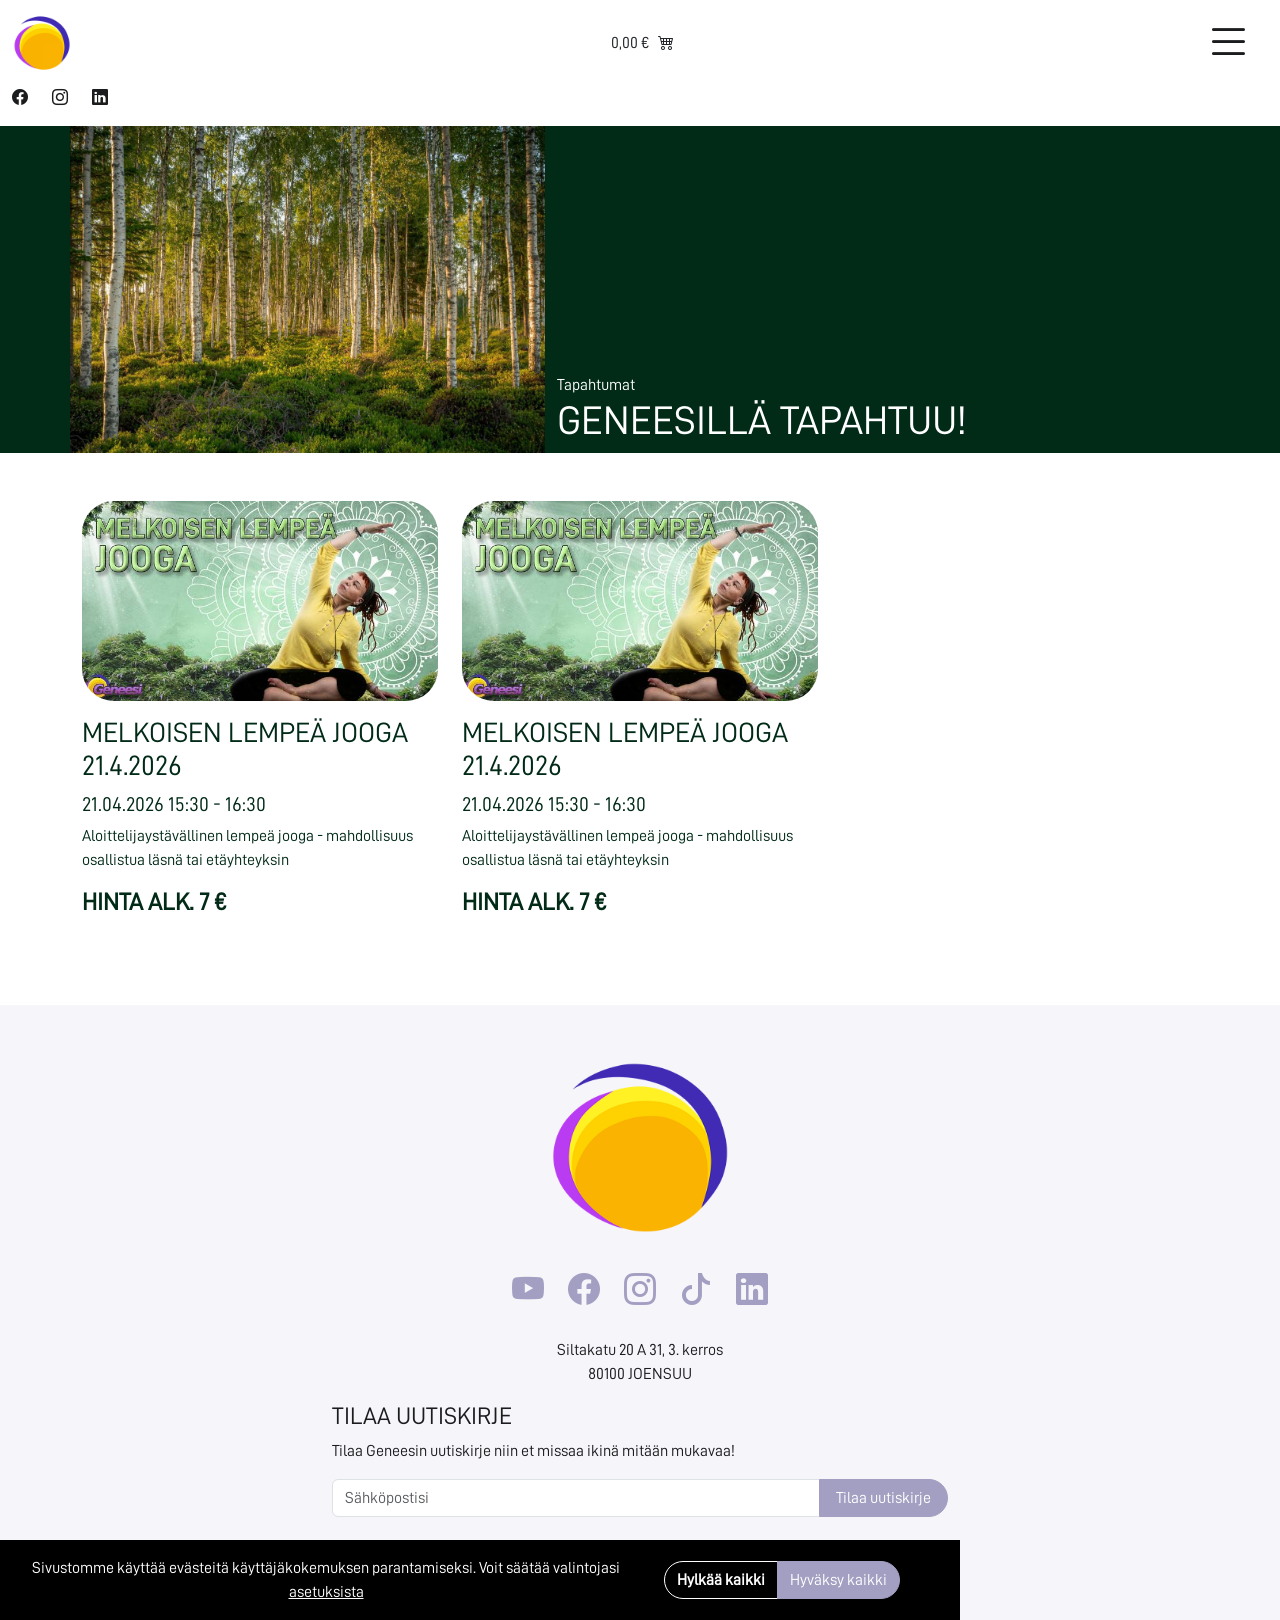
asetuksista (326, 1592)
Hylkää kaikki (721, 1580)
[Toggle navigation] (1228, 43)
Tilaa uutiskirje (883, 1498)
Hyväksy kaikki (838, 1580)
